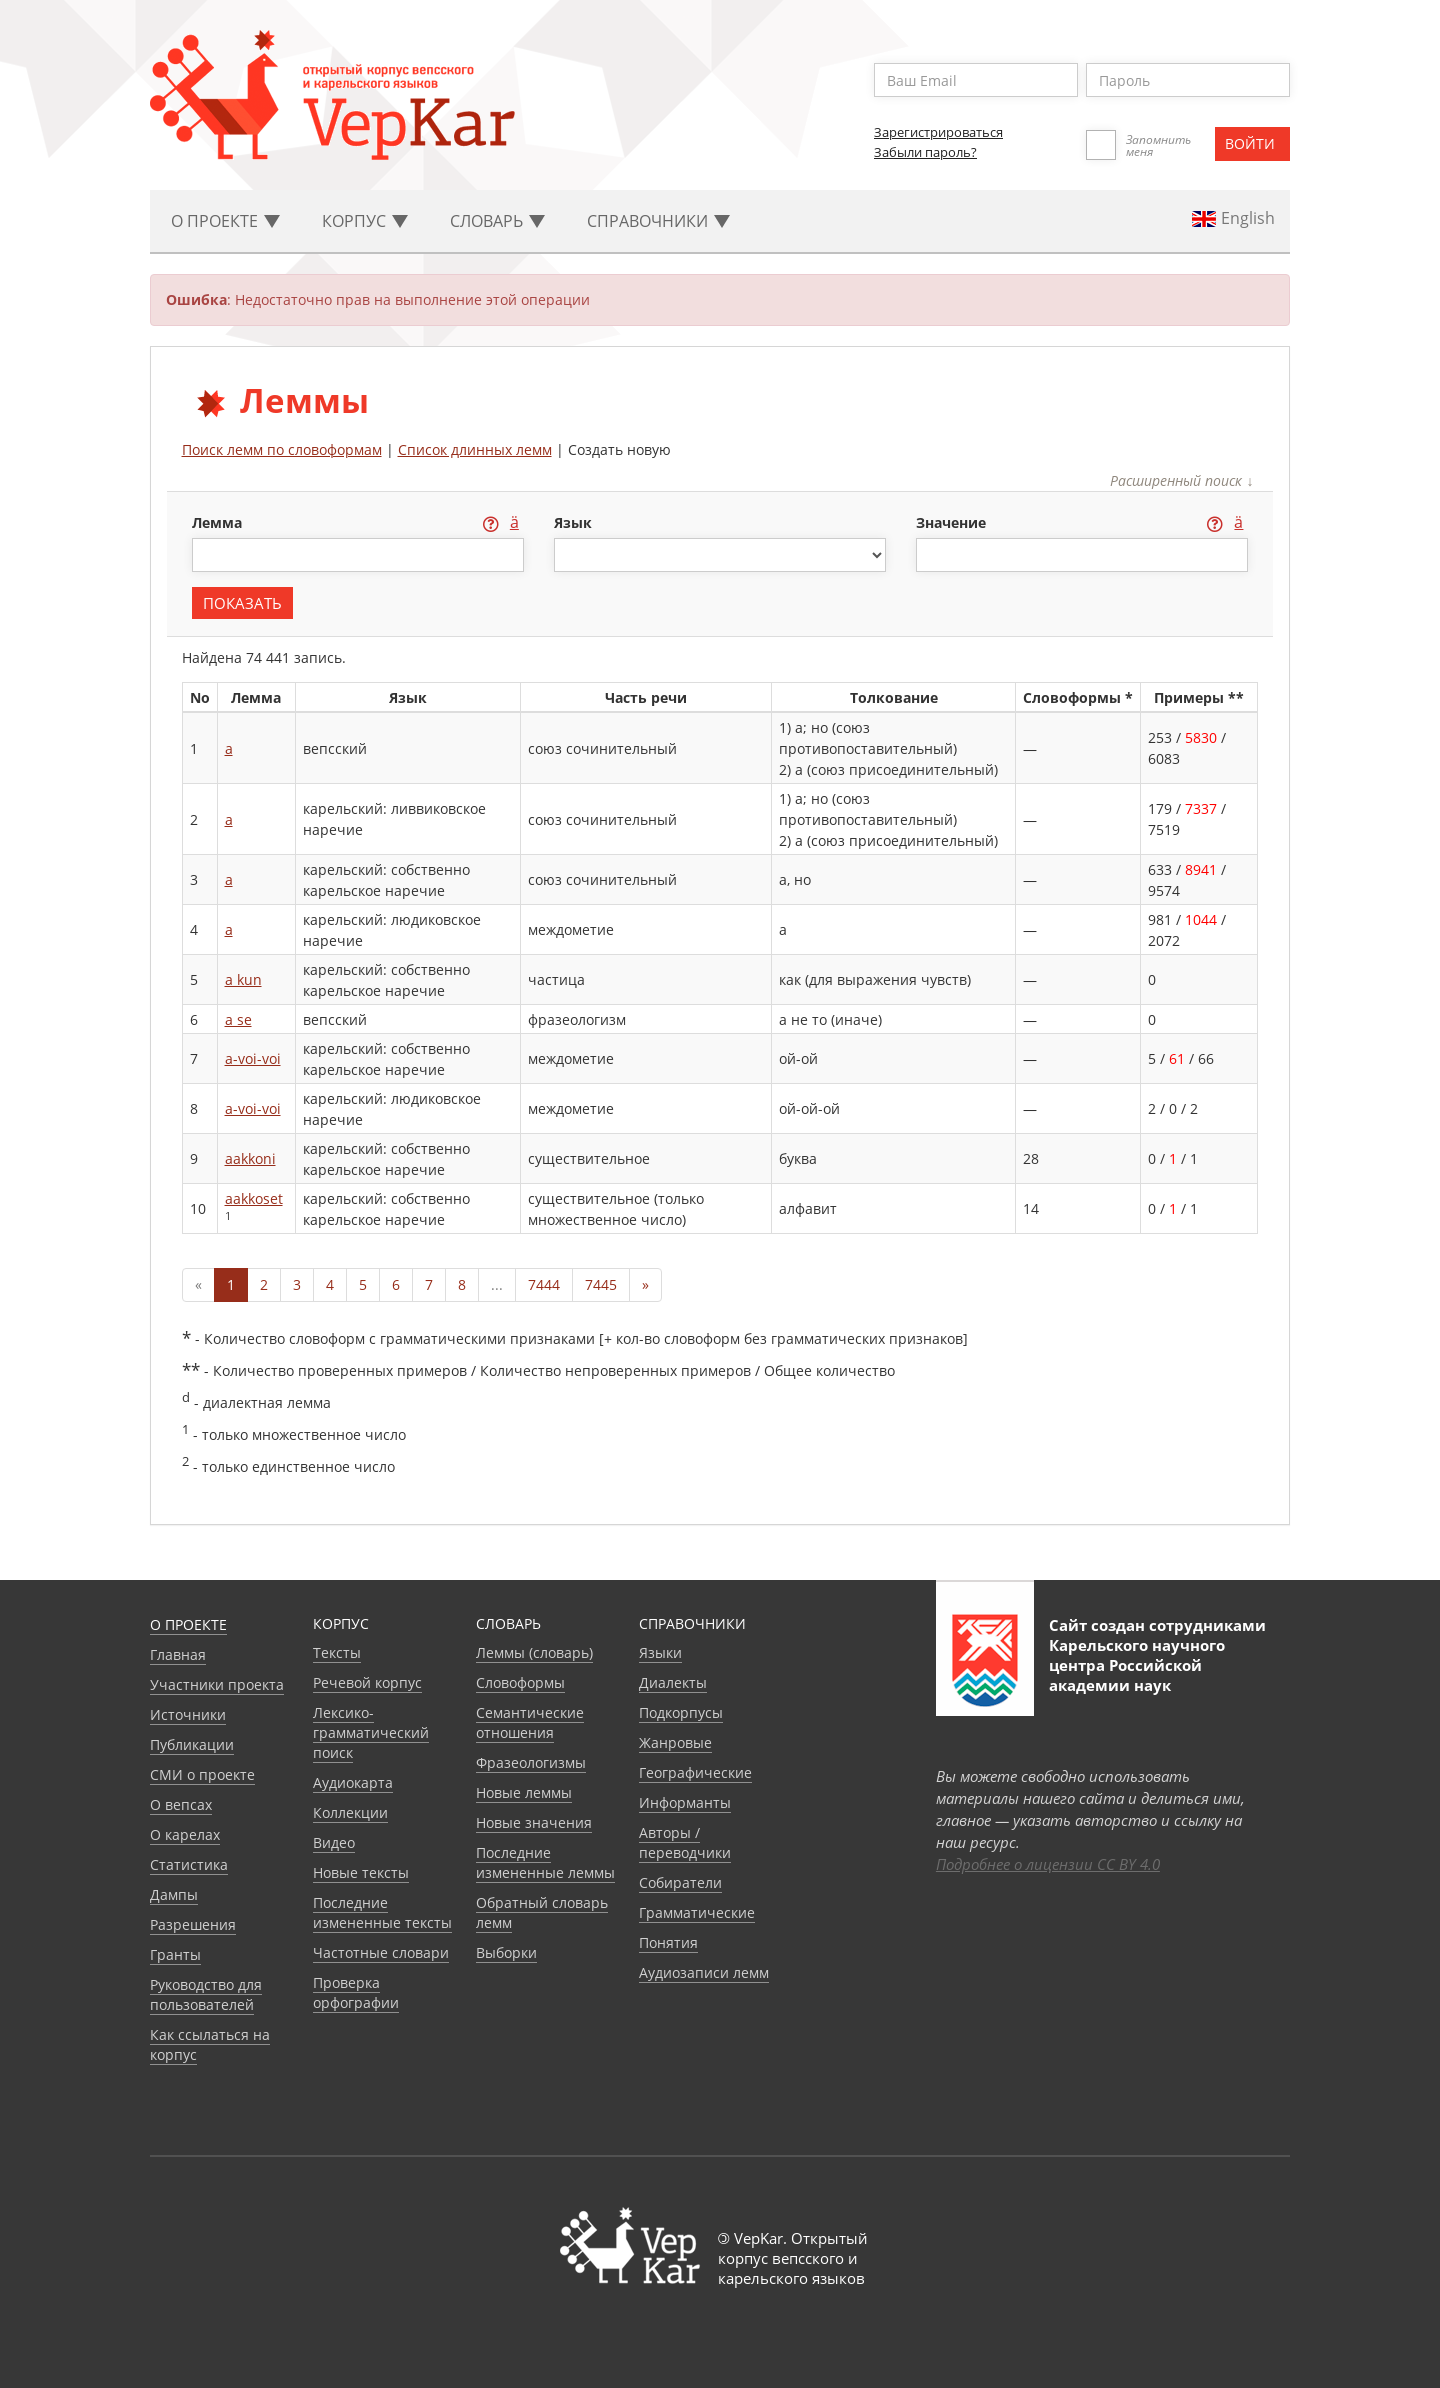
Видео (334, 1842)
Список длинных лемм (475, 449)
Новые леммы (524, 1792)
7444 (544, 1284)
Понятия (668, 1942)
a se (238, 1019)
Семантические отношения (530, 1722)
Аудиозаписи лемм (704, 1972)
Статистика (189, 1864)
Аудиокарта (353, 1782)
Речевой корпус (367, 1682)
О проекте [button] (225, 221)
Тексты (337, 1652)
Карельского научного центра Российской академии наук (1137, 1665)
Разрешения (193, 1924)
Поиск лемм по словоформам (282, 449)
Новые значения (534, 1822)
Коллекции (350, 1812)
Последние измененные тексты (382, 1912)
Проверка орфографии (356, 1992)
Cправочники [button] (658, 221)
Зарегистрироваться (938, 132)
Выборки (506, 1952)
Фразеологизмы (531, 1762)
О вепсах (181, 1804)
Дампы (174, 1894)
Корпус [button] (365, 221)
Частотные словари (381, 1952)
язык (573, 522)
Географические (695, 1772)
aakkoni (250, 1158)
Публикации (192, 1744)
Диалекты (673, 1682)
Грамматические (697, 1912)
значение (953, 522)
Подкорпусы (681, 1712)
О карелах (185, 1834)
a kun (243, 979)
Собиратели (680, 1882)
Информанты (685, 1802)
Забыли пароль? (925, 152)
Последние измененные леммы (545, 1862)
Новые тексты (361, 1872)
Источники (188, 1714)
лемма (219, 522)
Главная (178, 1654)
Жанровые (675, 1742)
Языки (660, 1652)
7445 (601, 1284)
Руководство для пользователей (206, 1994)
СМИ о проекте (202, 1774)
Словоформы (520, 1682)
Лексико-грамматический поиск (371, 1732)
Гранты (175, 1954)
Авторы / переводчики (685, 1842)
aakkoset (254, 1198)
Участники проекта (217, 1684)
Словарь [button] (497, 221)
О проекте (188, 1624)
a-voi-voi (253, 1058)
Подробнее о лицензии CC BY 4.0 (1048, 1864)
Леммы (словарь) (534, 1652)
